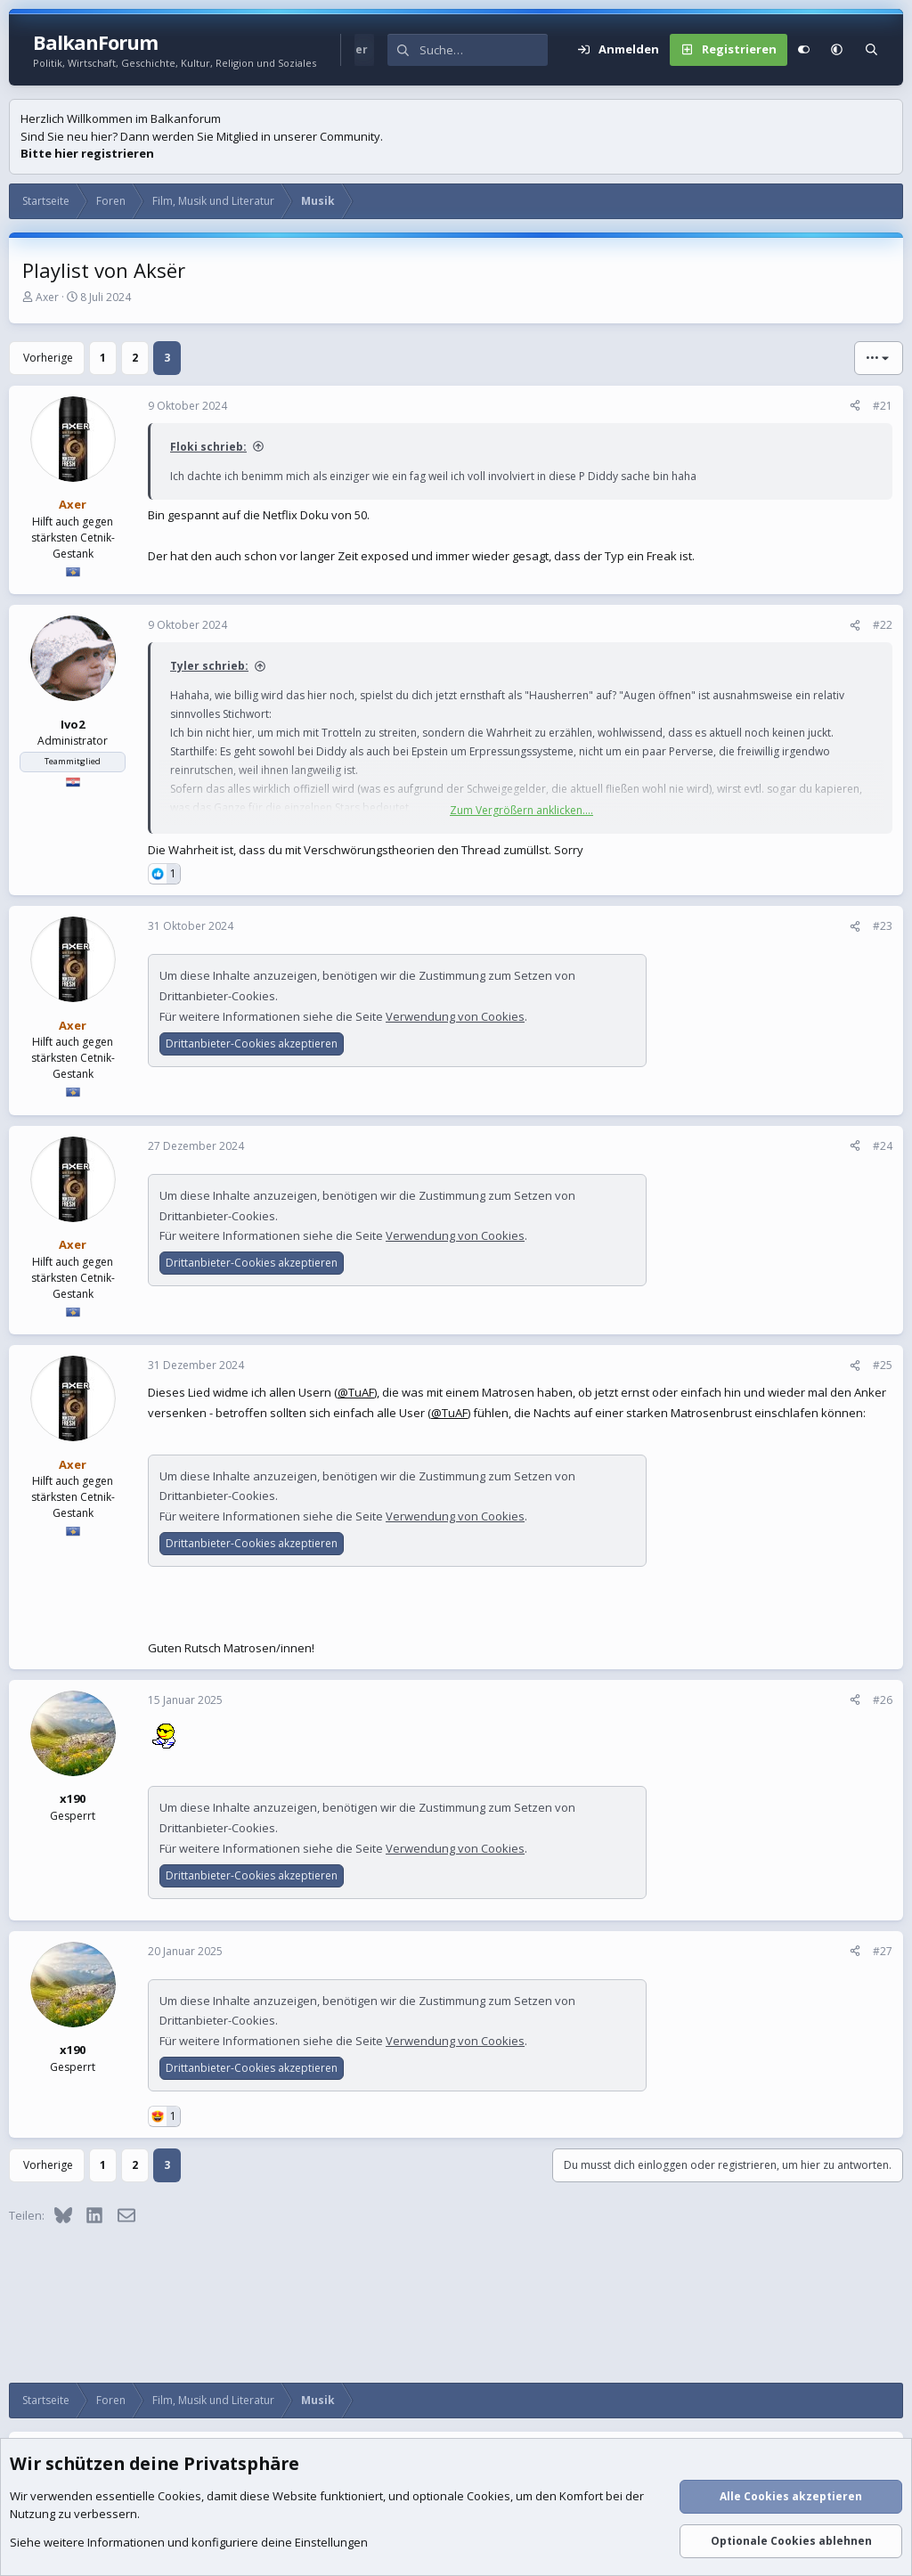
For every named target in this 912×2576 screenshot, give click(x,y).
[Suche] (483, 50)
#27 (882, 1951)
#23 (882, 925)
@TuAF (356, 1392)
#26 (882, 1700)
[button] (836, 50)
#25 (882, 1365)
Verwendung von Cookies (455, 1016)
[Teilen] (855, 406)
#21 (882, 405)
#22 (882, 624)
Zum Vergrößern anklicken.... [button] (521, 810)
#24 (882, 1145)
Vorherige (48, 357)
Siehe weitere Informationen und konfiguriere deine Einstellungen (189, 2543)
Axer (47, 297)
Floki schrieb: (208, 446)
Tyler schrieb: (209, 665)
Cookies (179, 2497)
